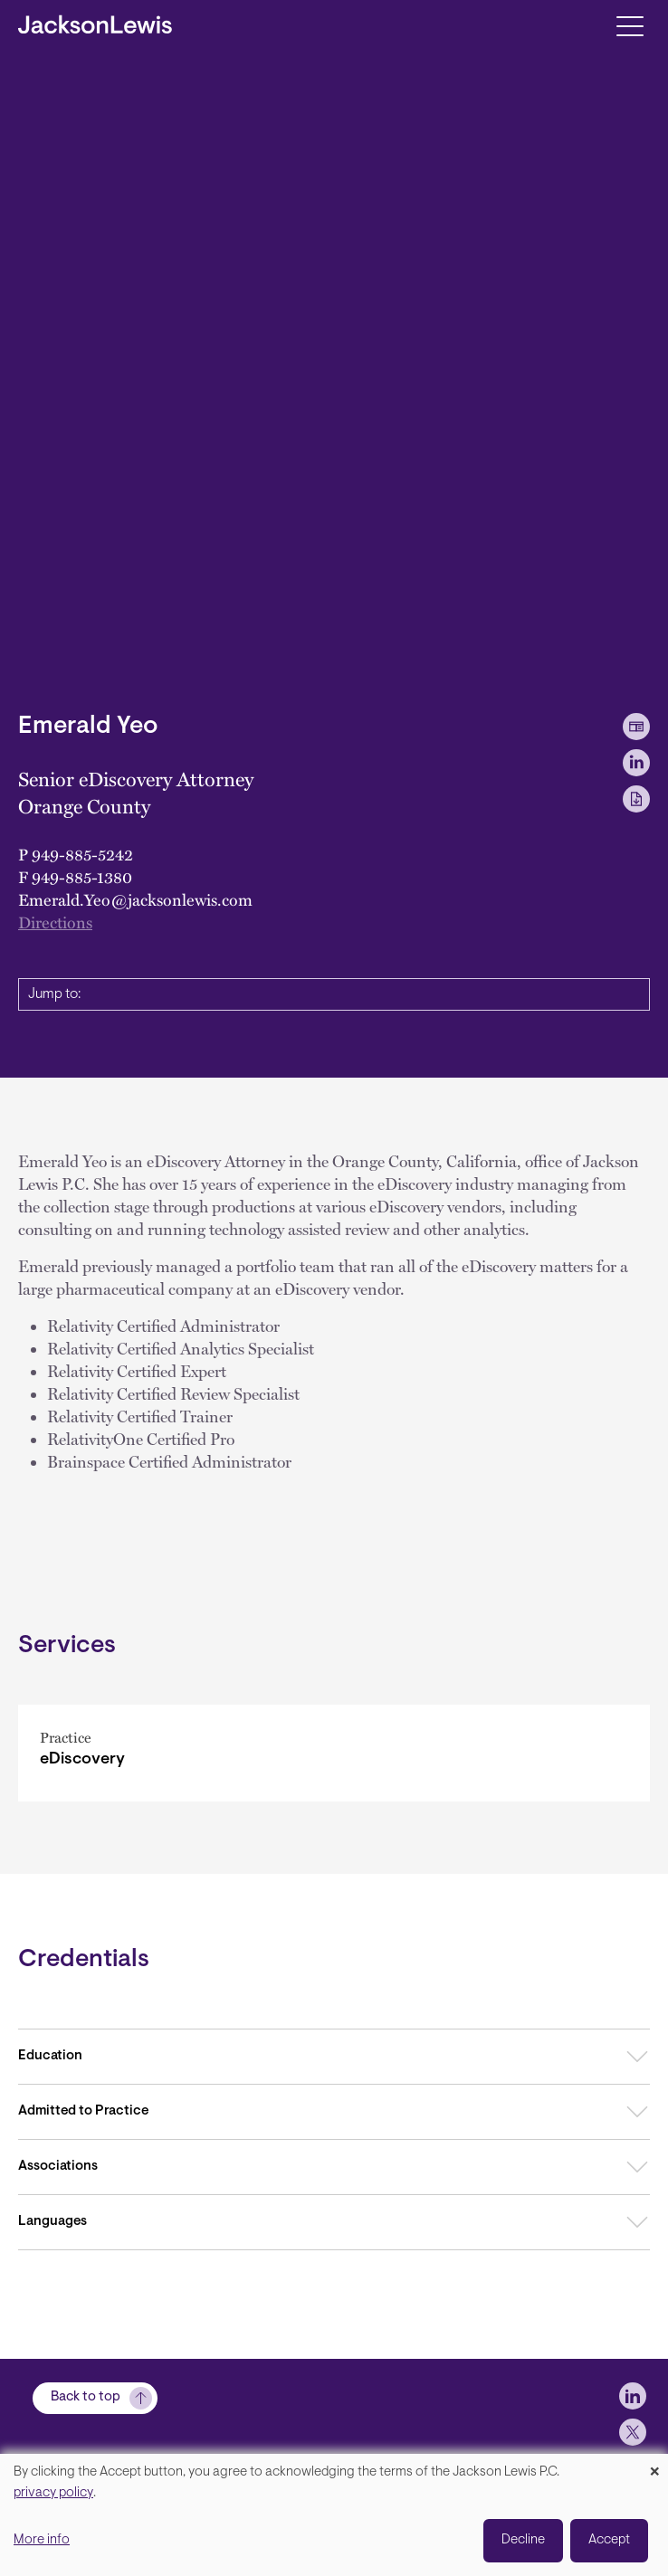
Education (50, 2056)
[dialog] (334, 2515)
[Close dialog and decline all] (654, 2465)
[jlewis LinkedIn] (632, 2396)
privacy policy (53, 2493)
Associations (58, 2166)
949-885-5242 (82, 853)
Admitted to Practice (83, 2111)
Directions (55, 921)
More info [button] (42, 2540)
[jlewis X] (632, 2432)
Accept (609, 2540)
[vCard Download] (636, 726)
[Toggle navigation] (629, 25)
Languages (52, 2222)
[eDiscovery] (334, 1753)
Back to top (85, 2397)
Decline (523, 2540)
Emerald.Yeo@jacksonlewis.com (135, 899)
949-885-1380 (82, 876)
